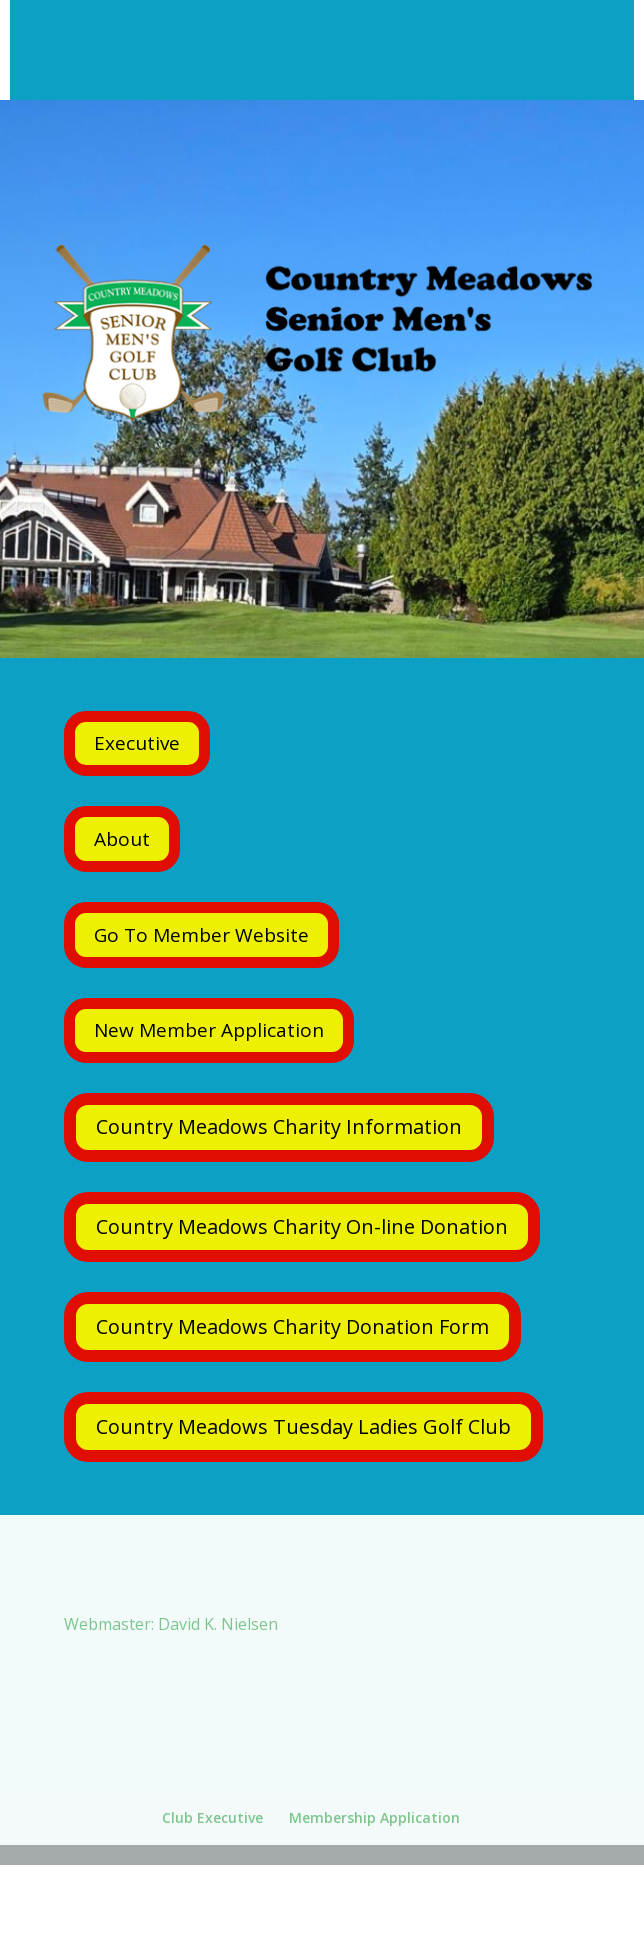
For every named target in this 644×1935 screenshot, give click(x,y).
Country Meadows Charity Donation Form (292, 1326)
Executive (137, 743)
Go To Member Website (201, 935)
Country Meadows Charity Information (279, 1126)
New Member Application (209, 1030)
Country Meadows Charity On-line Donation (302, 1226)
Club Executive (212, 1817)
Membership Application (374, 1817)
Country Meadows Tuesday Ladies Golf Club (303, 1426)
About (122, 839)
